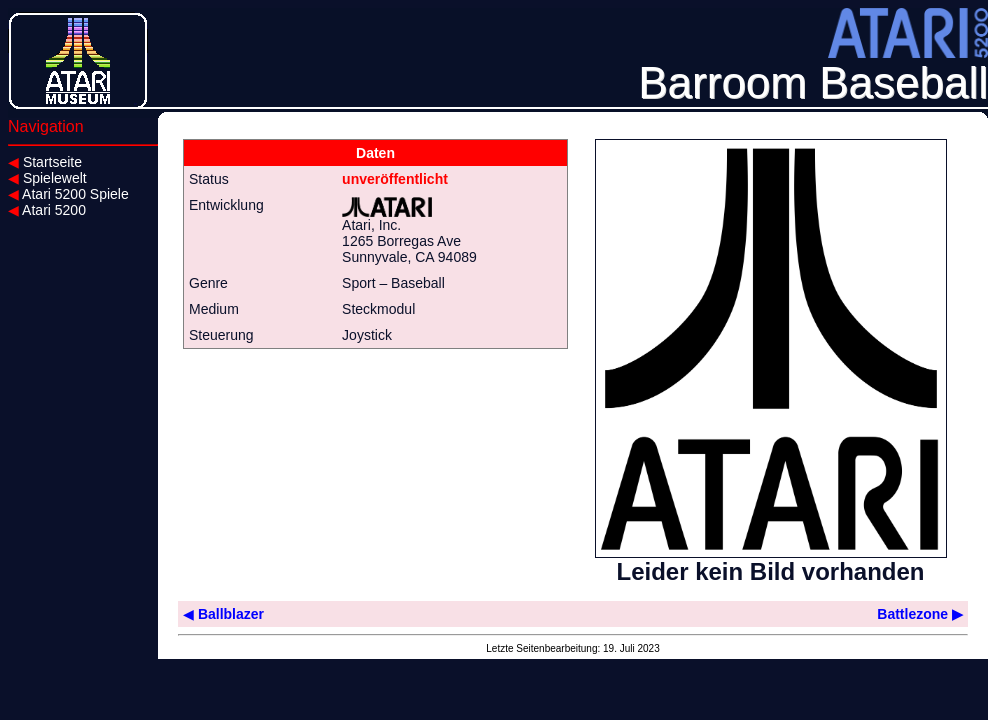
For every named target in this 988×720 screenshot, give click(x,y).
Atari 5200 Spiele (68, 194)
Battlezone (920, 614)
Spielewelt (47, 178)
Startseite (45, 162)
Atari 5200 (47, 210)
